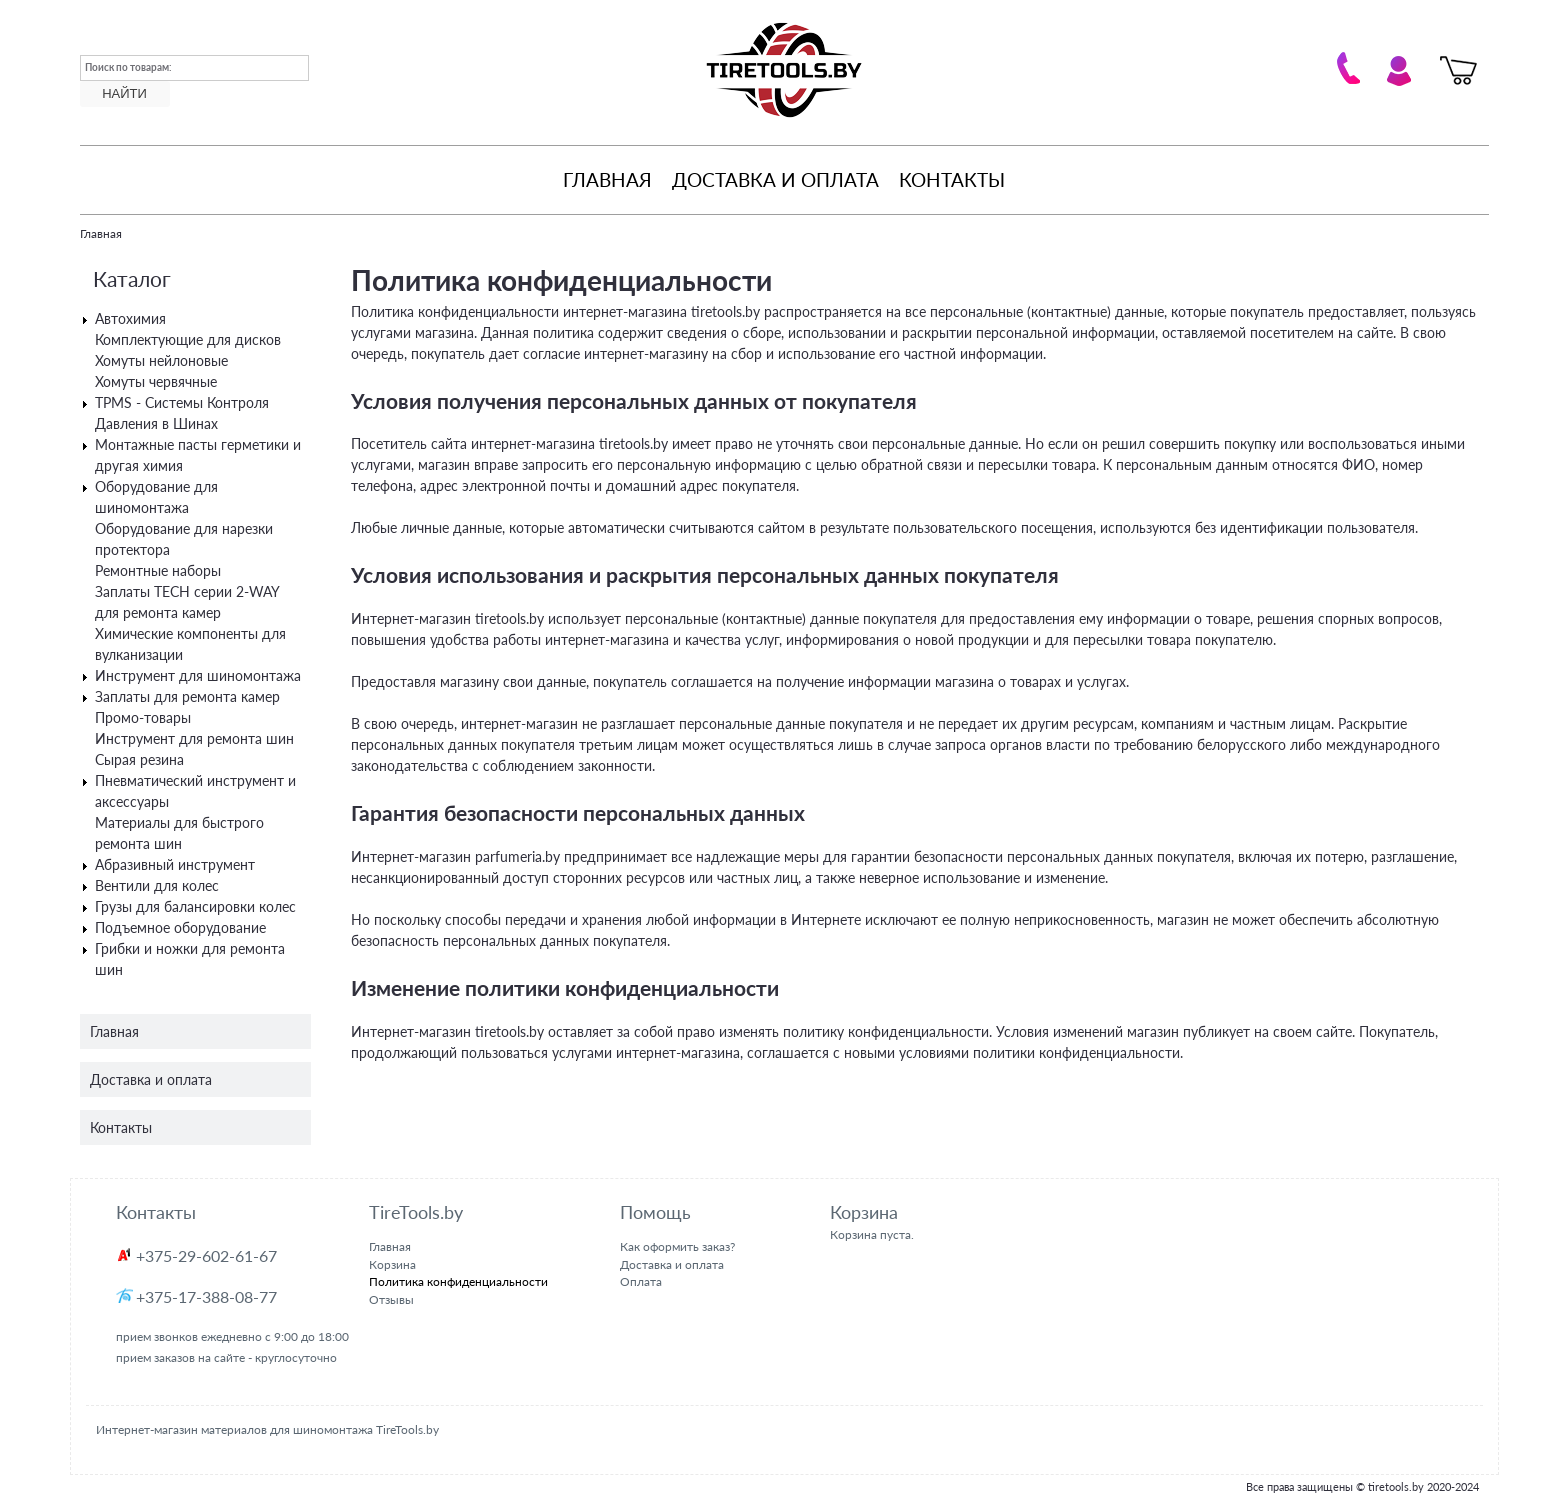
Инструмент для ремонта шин (194, 738)
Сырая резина (139, 759)
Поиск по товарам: (128, 67)
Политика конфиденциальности (458, 1281)
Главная (607, 179)
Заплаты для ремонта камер (187, 696)
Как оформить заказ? (677, 1246)
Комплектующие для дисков (188, 339)
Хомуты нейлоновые (161, 360)
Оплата (641, 1281)
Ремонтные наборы (158, 570)
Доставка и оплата (775, 179)
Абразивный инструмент (175, 864)
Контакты (952, 179)
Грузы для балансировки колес (195, 906)
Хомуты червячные (156, 381)
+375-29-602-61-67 (206, 1255)
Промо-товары (143, 717)
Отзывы (391, 1299)
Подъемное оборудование (180, 927)
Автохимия (130, 318)
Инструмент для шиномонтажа (198, 675)
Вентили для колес (157, 885)
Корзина (392, 1264)
